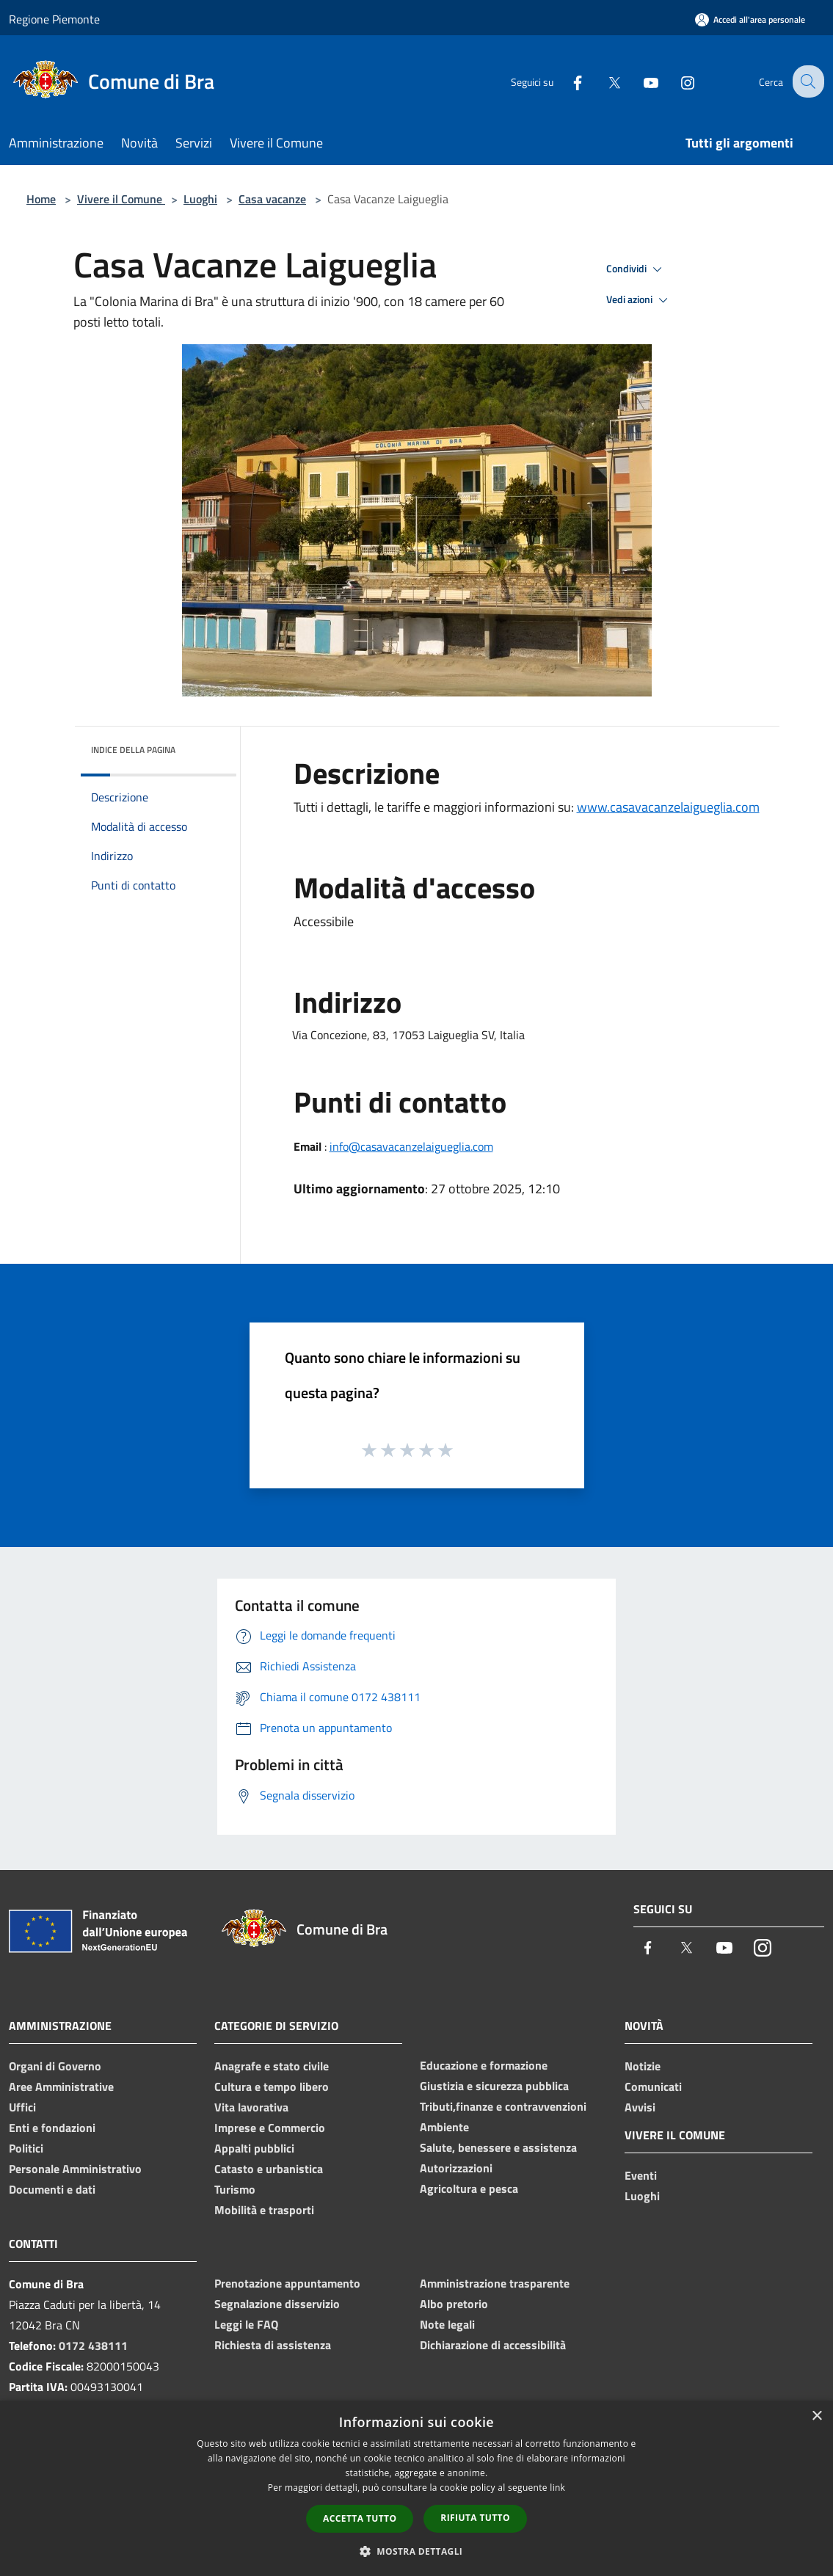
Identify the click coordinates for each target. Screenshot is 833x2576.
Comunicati (653, 2086)
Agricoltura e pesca (469, 2188)
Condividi (636, 269)
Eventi (641, 2175)
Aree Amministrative (61, 2086)
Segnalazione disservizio (277, 2304)
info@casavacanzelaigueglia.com (411, 1146)
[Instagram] (676, 81)
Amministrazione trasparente (495, 2283)
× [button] (816, 2416)
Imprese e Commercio (269, 2127)
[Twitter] (602, 81)
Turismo (234, 2189)
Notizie (643, 2066)
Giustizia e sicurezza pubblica (494, 2086)
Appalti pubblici (254, 2148)
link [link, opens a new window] (557, 2487)
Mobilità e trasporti (264, 2210)
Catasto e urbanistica (268, 2168)
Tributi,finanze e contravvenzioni (503, 2106)
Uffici (22, 2107)
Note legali (447, 2324)
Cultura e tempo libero (271, 2086)
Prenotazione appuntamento (287, 2283)
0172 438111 (93, 2345)
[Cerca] (806, 81)
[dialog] (416, 2488)
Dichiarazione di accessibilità (493, 2345)
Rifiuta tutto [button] (475, 2517)
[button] (417, 2551)
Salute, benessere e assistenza (498, 2147)
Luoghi (200, 199)
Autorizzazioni (456, 2168)
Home (41, 199)
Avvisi (640, 2107)
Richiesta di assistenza (272, 2345)
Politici (26, 2148)
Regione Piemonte (54, 19)
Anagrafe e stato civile (271, 2066)
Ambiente (444, 2127)
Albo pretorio (454, 2304)
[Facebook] (566, 81)
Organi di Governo (55, 2066)
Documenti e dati (52, 2189)
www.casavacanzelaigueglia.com (668, 807)
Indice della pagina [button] (133, 750)
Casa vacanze (272, 199)
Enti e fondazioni (52, 2127)
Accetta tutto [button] (359, 2518)
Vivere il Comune (121, 199)
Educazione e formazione (484, 2065)
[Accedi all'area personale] (750, 19)
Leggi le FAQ (246, 2324)
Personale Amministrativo (75, 2168)
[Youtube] (639, 81)
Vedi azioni (639, 300)
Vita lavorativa (251, 2107)
